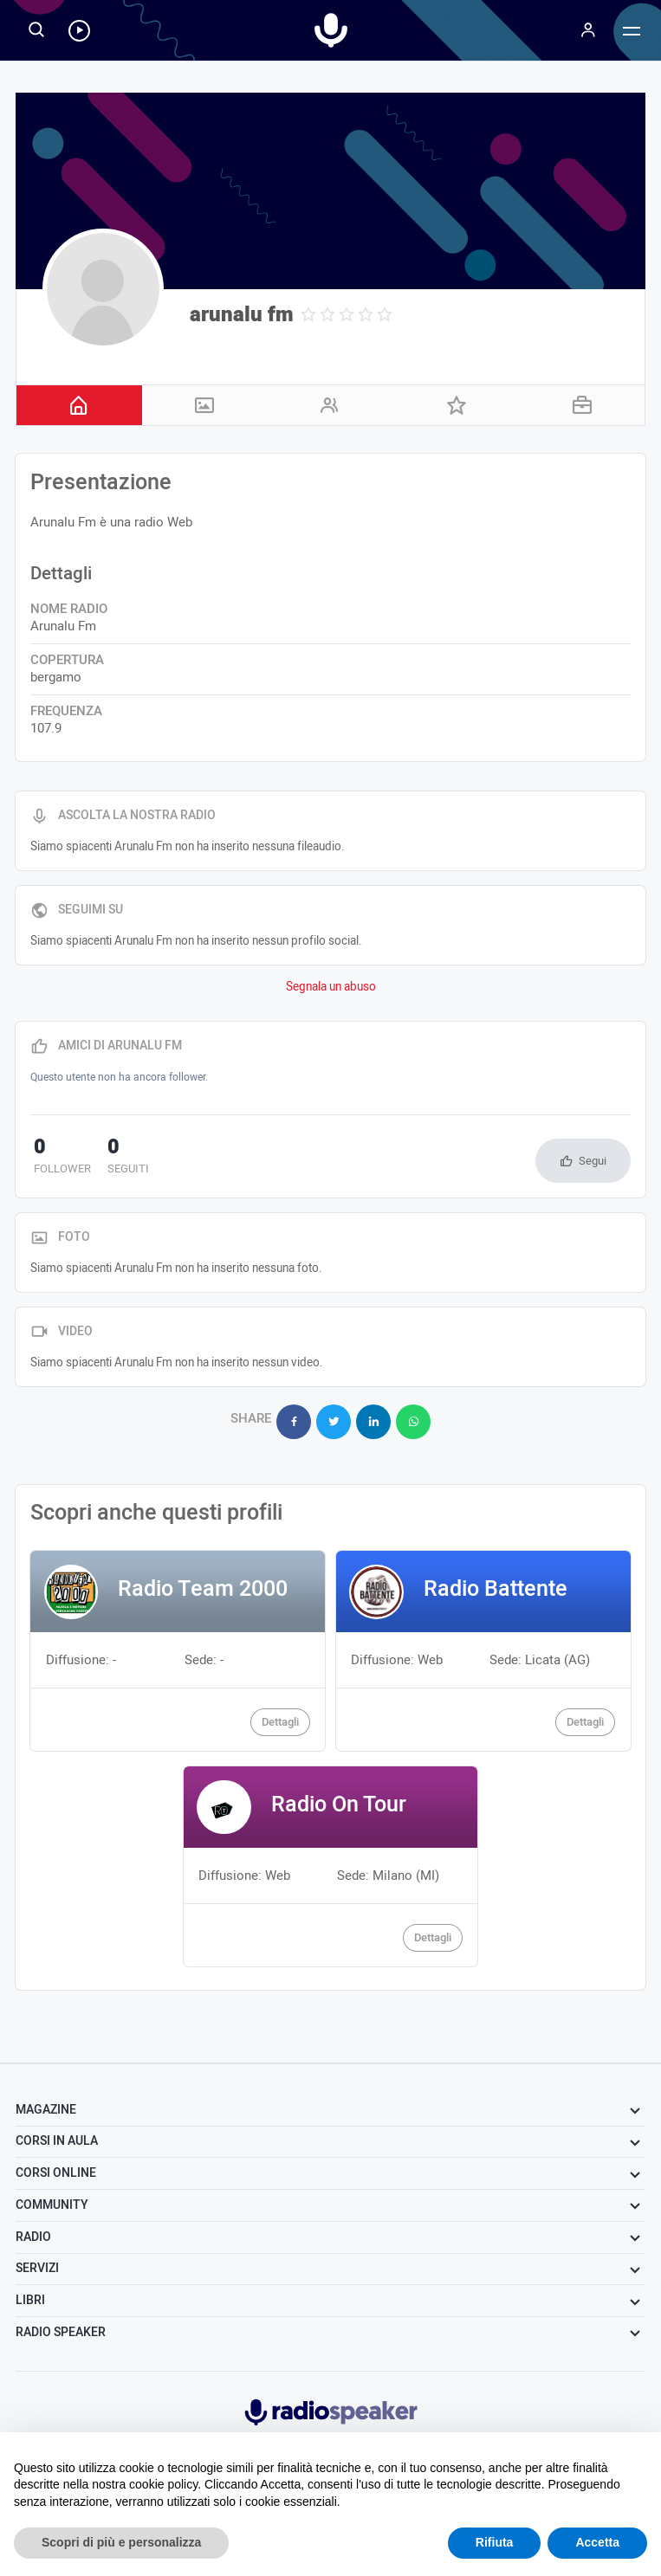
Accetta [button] (597, 2542)
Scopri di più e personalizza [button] (121, 2542)
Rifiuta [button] (495, 2542)
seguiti (117, 1158)
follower (58, 1158)
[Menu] (588, 30)
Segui (592, 1160)
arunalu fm (242, 315)
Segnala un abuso (331, 987)
